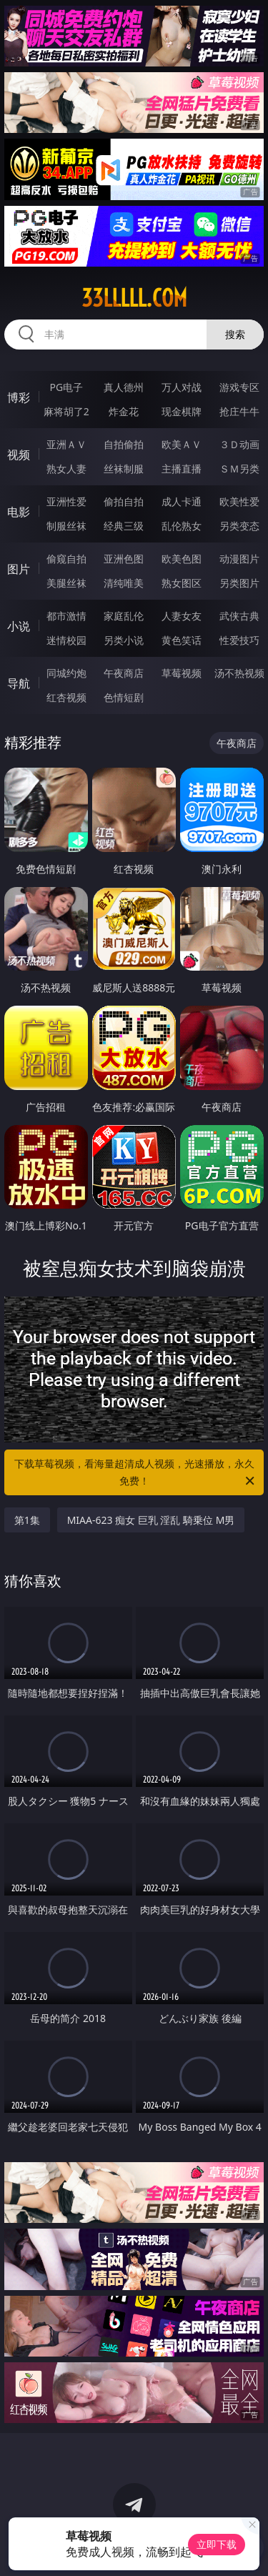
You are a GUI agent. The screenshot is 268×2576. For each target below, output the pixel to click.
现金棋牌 (182, 411)
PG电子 (66, 387)
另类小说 (124, 640)
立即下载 (217, 2544)
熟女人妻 (66, 468)
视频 (18, 454)
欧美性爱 (239, 501)
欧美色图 (182, 558)
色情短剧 (124, 697)
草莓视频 (182, 673)
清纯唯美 (124, 583)
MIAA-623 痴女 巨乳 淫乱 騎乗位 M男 (151, 1520)
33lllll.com (134, 298)
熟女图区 (182, 583)
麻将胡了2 (66, 411)
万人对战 (182, 387)
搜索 (235, 334)
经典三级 (124, 525)
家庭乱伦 (124, 616)
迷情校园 (66, 640)
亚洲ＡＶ (66, 444)
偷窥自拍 (66, 558)
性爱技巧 (239, 640)
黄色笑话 (182, 640)
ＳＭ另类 (239, 468)
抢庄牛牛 (239, 411)
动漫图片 (239, 558)
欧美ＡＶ (182, 444)
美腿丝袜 (66, 583)
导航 (18, 683)
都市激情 (66, 616)
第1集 (27, 1520)
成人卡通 (182, 501)
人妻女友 (182, 616)
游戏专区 (239, 387)
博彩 (18, 397)
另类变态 (239, 525)
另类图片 (239, 583)
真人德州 (124, 387)
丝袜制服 (124, 468)
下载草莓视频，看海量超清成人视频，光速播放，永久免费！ (135, 1473)
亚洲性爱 (66, 501)
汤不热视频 (239, 673)
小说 (18, 626)
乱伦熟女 (182, 525)
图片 (18, 569)
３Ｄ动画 (239, 444)
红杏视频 (66, 697)
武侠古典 (239, 616)
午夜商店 (124, 673)
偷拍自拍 (124, 501)
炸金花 (124, 411)
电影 (18, 512)
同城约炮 (66, 673)
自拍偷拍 (124, 444)
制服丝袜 (66, 525)
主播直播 (182, 468)
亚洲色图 (124, 558)
